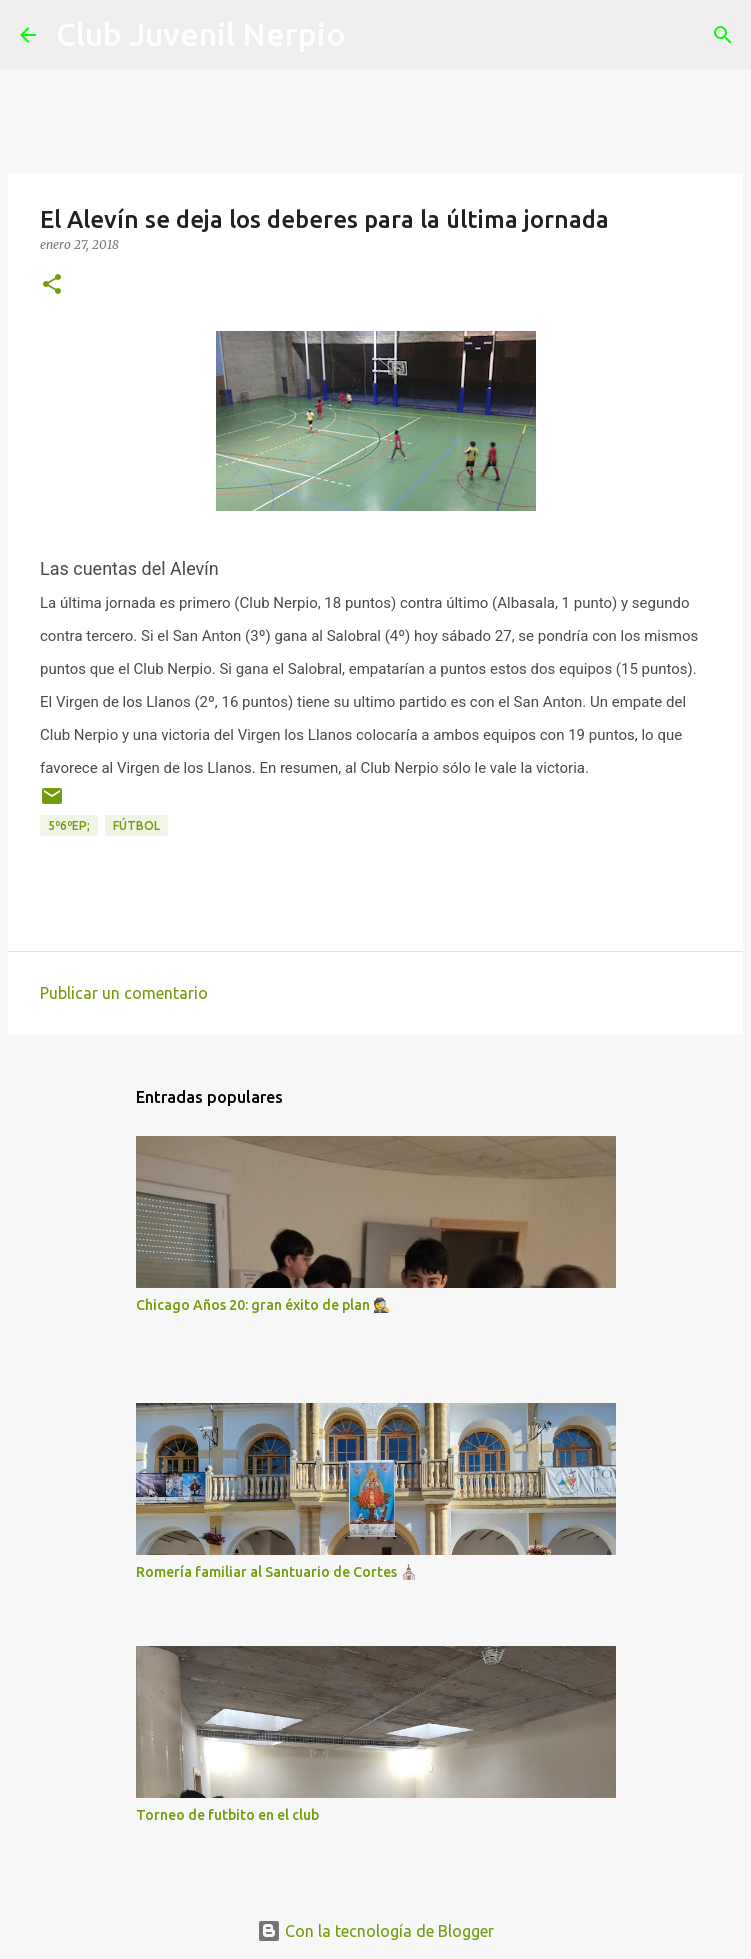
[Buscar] (374, 35)
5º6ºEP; (69, 825)
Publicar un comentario (124, 993)
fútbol (136, 825)
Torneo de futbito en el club (227, 1815)
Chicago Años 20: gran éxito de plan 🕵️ (263, 1305)
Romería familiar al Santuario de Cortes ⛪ (276, 1572)
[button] (52, 285)
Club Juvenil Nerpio (201, 34)
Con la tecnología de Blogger (375, 1931)
